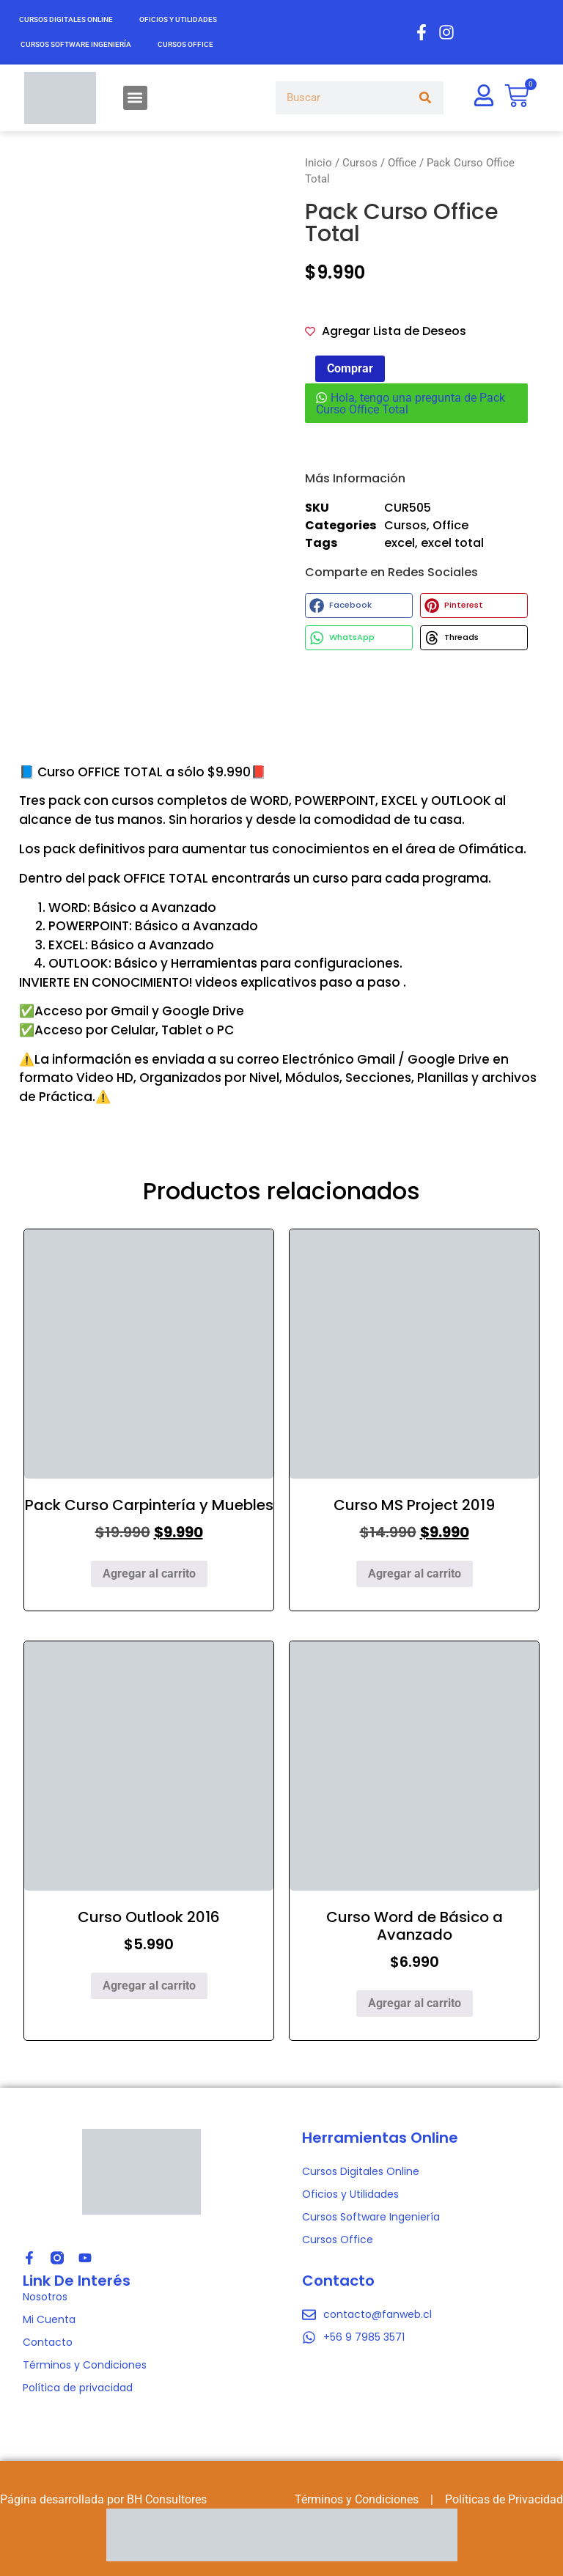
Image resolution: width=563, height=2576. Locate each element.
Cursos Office (185, 44)
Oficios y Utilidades (178, 19)
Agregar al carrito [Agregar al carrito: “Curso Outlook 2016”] (149, 1985)
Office (402, 162)
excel (399, 542)
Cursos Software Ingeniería (76, 44)
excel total (452, 542)
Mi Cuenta (49, 2319)
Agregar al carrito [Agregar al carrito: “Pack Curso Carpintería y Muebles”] (149, 1573)
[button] (135, 98)
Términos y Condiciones (85, 2365)
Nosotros (45, 2296)
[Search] (426, 97)
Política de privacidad (78, 2387)
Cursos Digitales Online (66, 19)
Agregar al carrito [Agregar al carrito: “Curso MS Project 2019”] (414, 1573)
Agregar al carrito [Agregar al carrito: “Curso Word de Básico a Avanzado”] (414, 2003)
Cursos (360, 162)
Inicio (318, 162)
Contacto (48, 2342)
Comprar (350, 368)
